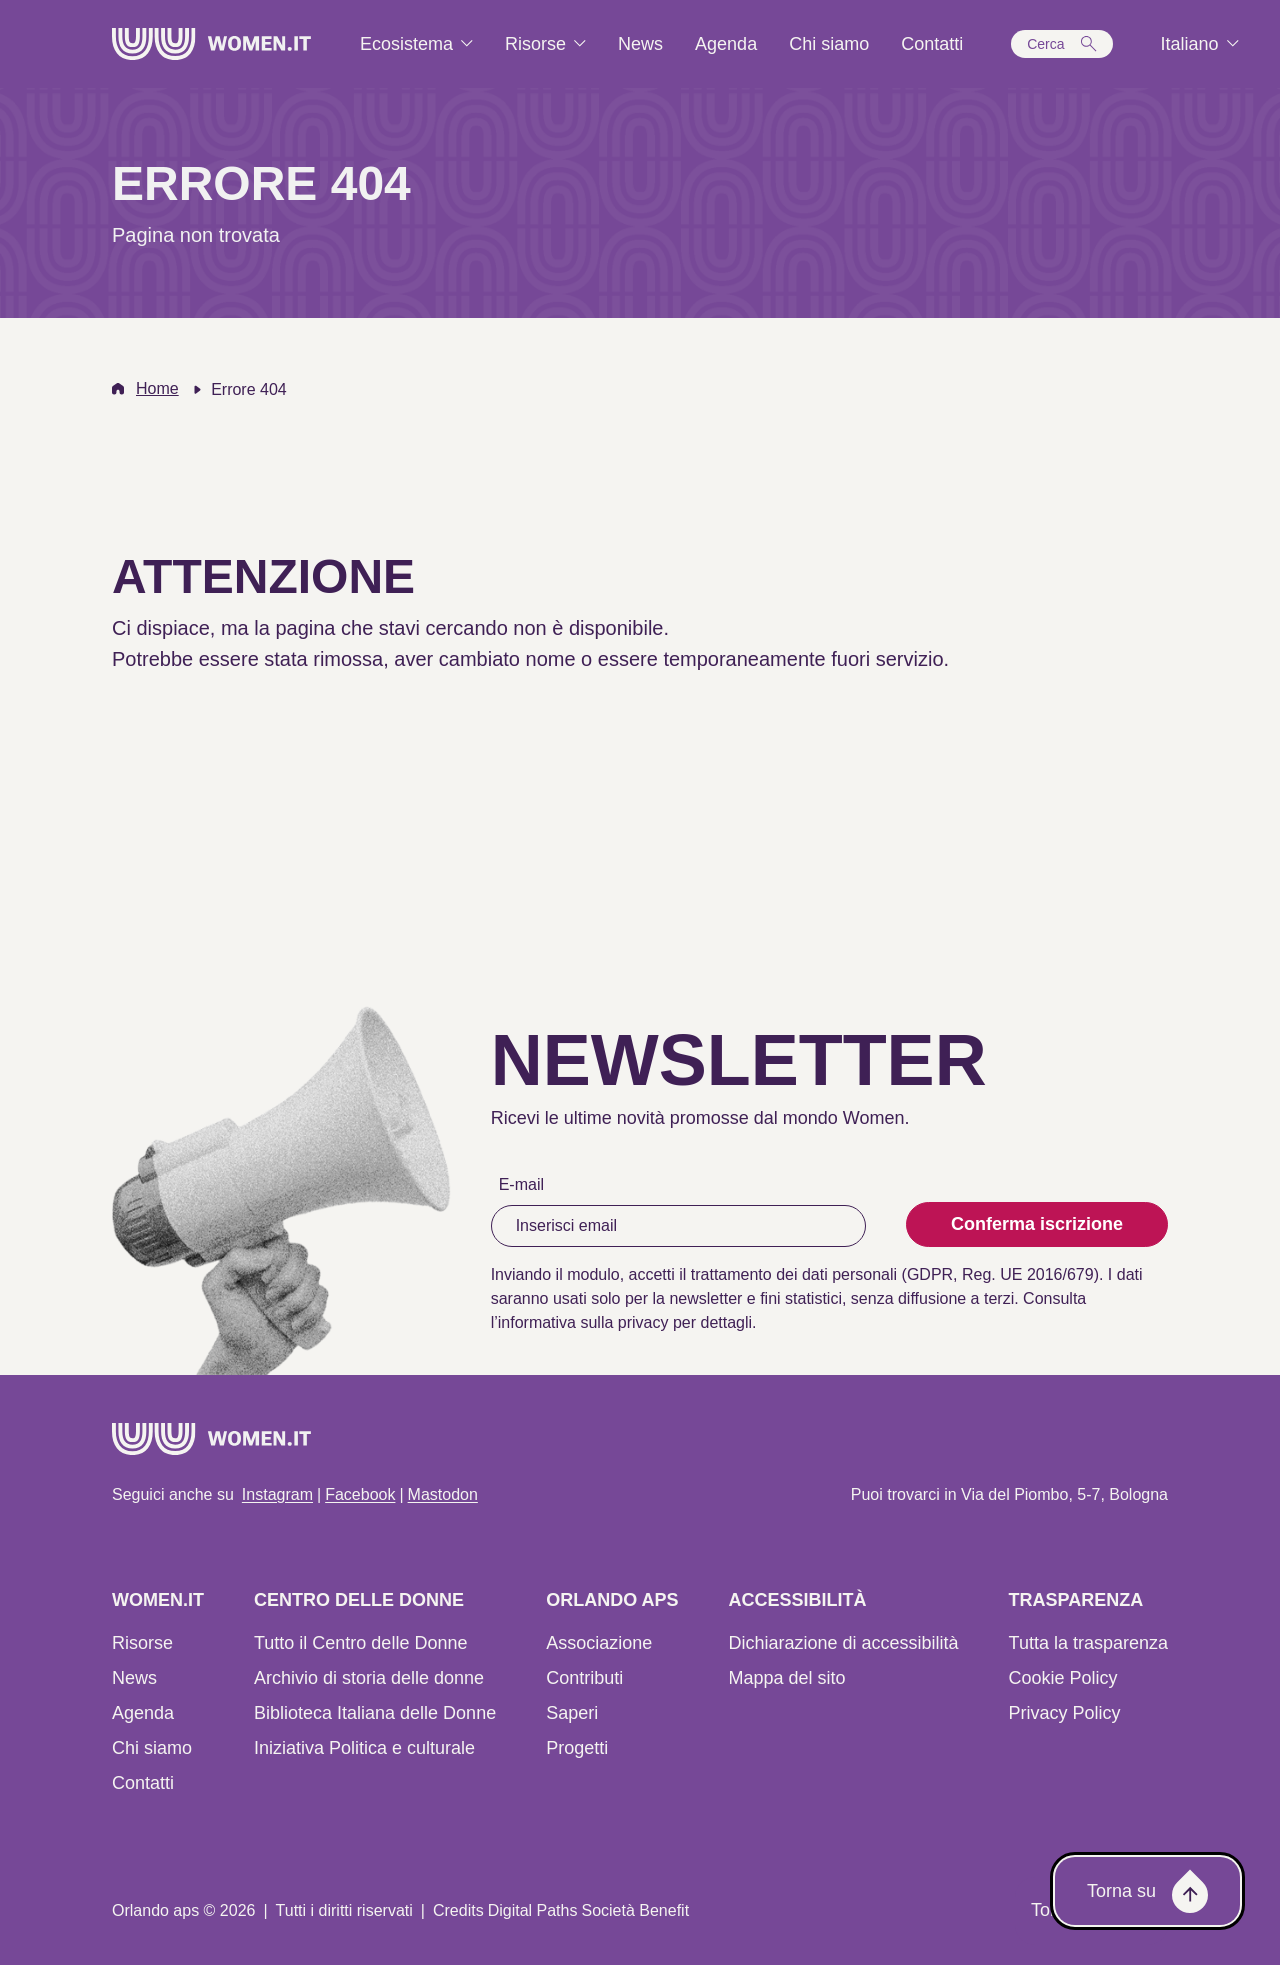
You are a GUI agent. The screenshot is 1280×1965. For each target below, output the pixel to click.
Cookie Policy (1063, 1678)
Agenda (143, 1713)
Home (157, 388)
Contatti (143, 1783)
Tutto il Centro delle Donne (360, 1643)
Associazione (599, 1643)
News (134, 1678)
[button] (1061, 44)
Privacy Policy (1065, 1713)
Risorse (142, 1643)
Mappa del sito (786, 1678)
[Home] (212, 44)
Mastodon (443, 1494)
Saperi (572, 1713)
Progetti (577, 1748)
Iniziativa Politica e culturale (364, 1748)
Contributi (584, 1678)
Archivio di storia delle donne (369, 1678)
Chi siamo (152, 1748)
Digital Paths (533, 1910)
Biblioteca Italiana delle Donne (375, 1713)
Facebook (360, 1494)
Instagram (277, 1494)
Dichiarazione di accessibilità (843, 1643)
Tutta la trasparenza (1088, 1643)
